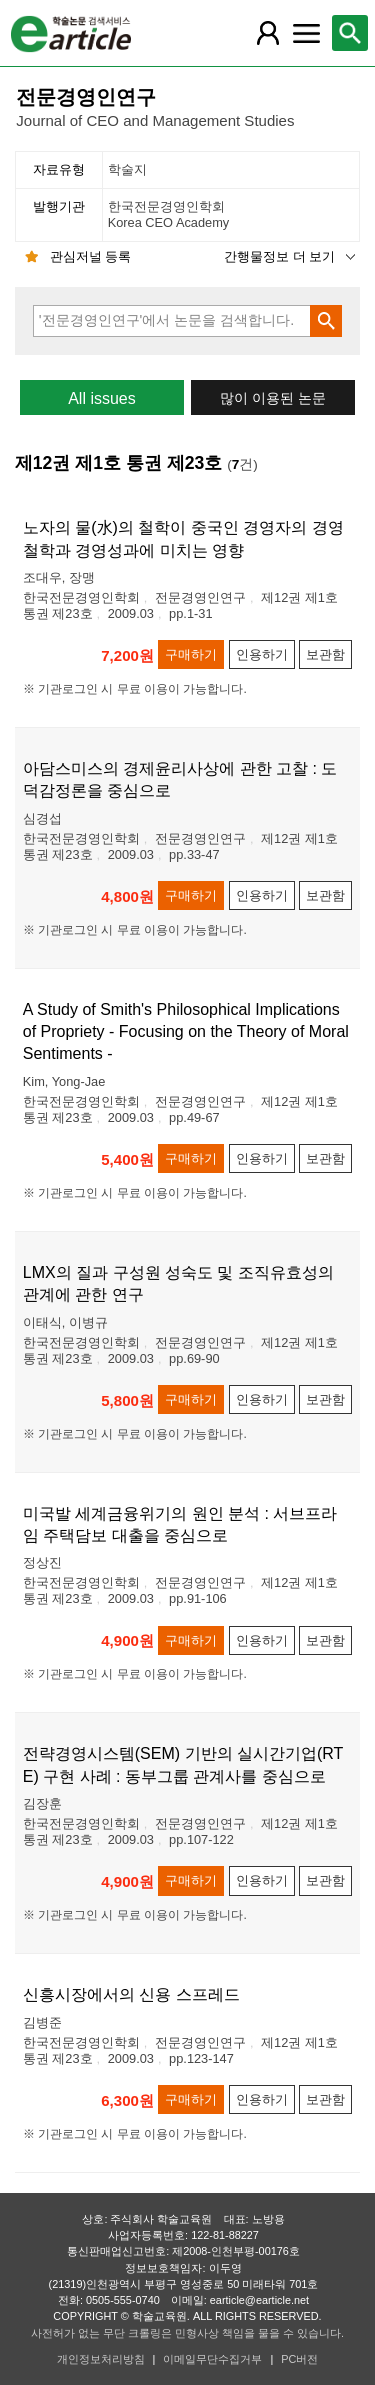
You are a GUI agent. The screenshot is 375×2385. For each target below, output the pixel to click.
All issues (102, 398)
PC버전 (299, 2359)
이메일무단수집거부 (212, 2359)
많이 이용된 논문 (273, 398)
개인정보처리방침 (101, 2359)
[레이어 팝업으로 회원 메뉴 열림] (268, 33)
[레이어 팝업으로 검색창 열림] (350, 33)
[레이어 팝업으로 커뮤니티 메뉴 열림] (306, 33)
